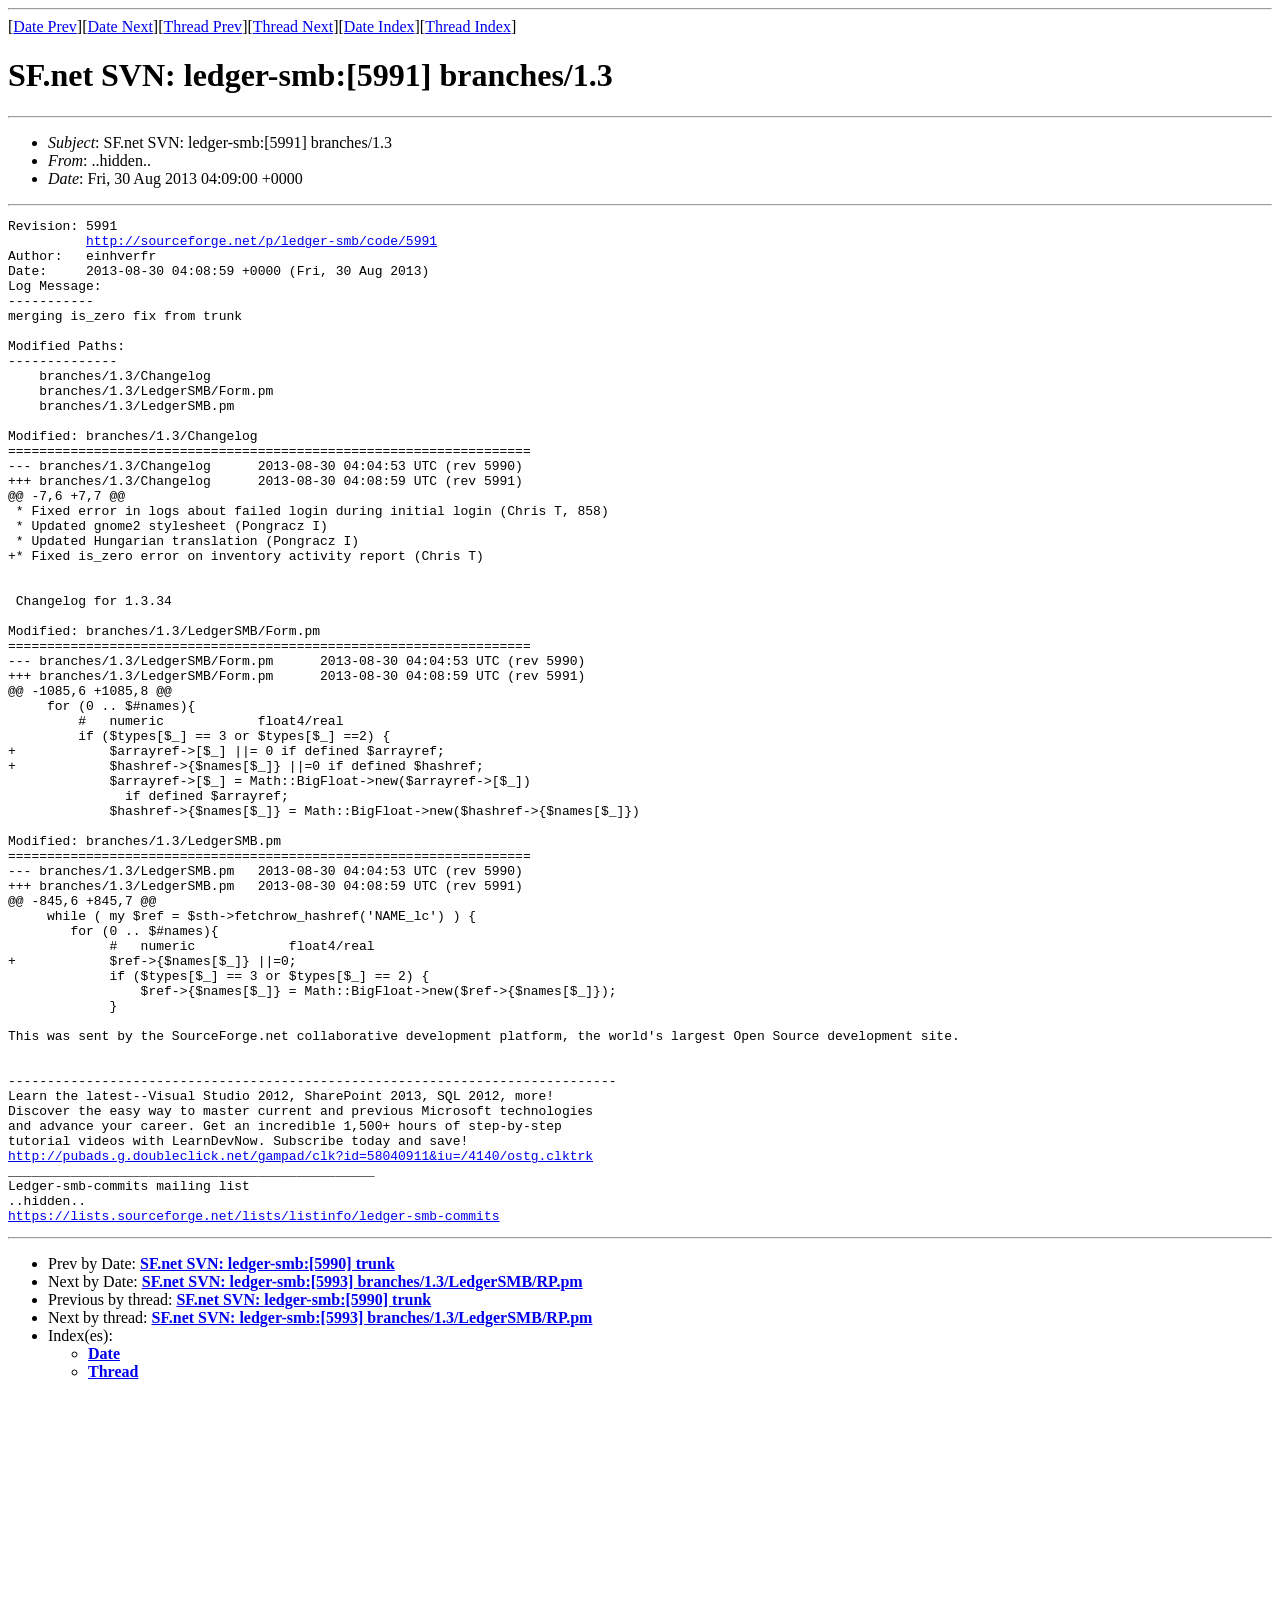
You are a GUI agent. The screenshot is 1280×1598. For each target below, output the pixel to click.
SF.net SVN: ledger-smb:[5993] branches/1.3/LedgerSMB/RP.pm (362, 1482)
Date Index (379, 26)
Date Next (120, 26)
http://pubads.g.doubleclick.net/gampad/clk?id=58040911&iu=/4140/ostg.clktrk (300, 1344)
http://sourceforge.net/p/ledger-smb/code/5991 (261, 246)
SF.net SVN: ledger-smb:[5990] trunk (267, 1464)
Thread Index (468, 26)
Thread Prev (202, 26)
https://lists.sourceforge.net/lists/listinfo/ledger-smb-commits (253, 1416)
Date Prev (45, 26)
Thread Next (293, 26)
